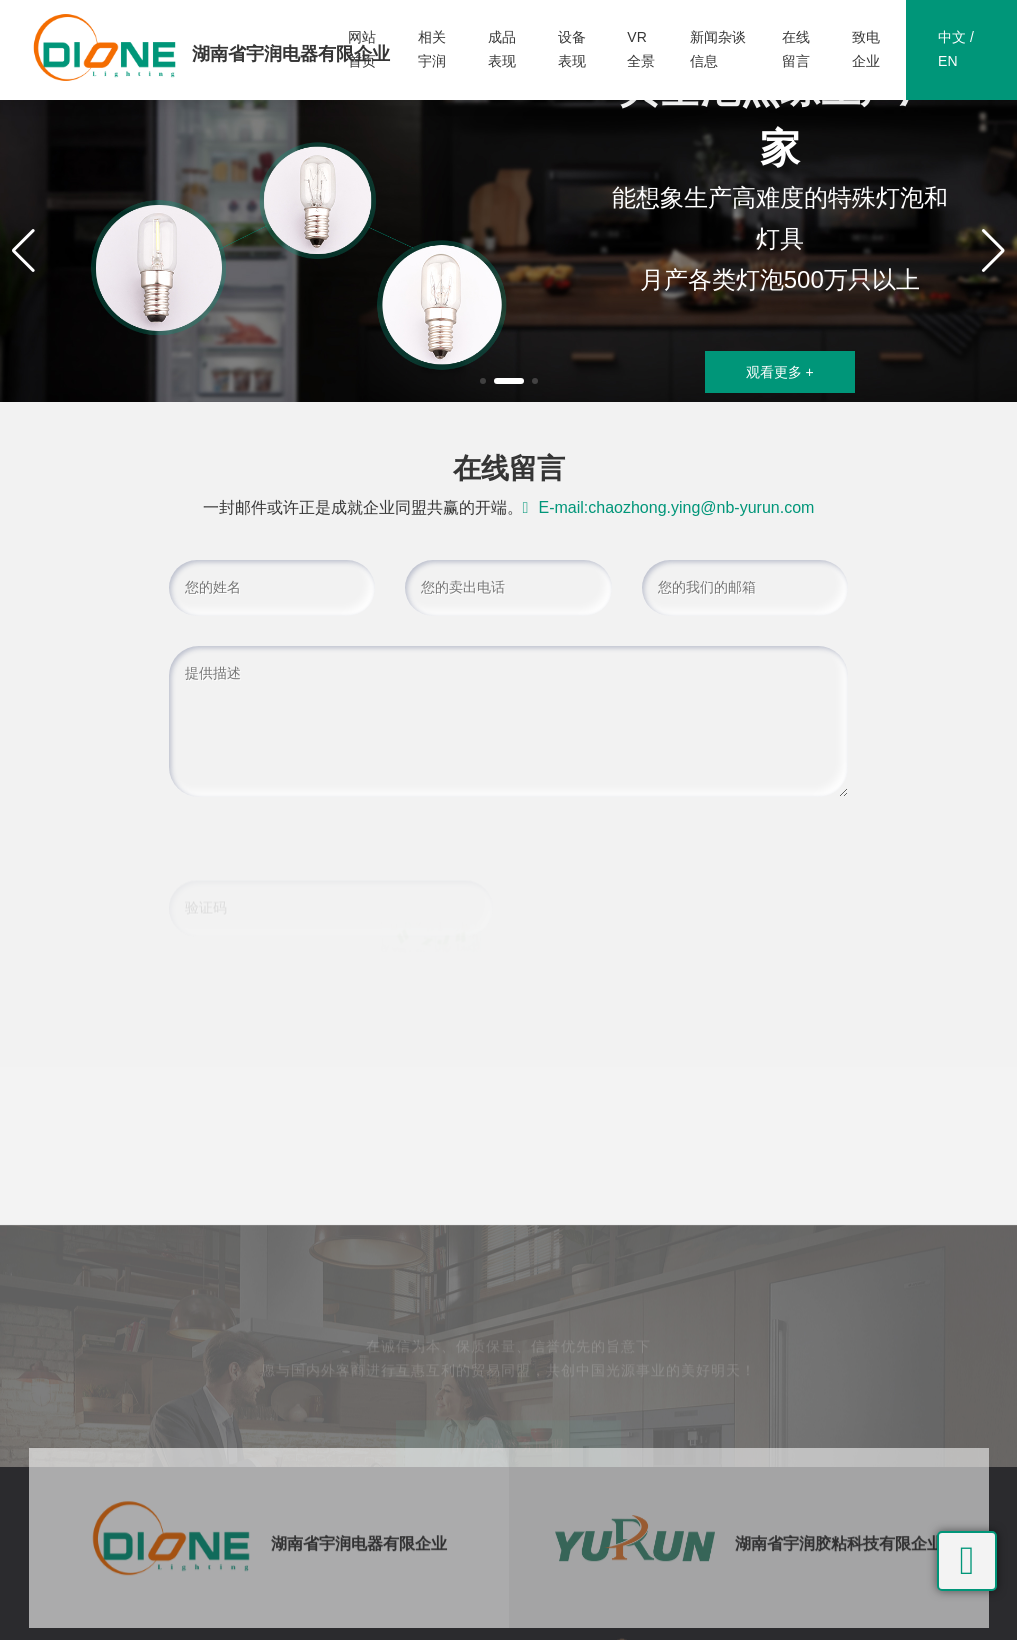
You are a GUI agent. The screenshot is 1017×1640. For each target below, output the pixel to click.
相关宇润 (432, 49)
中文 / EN (956, 49)
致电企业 (866, 49)
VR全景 (641, 49)
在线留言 (796, 49)
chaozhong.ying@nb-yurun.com (701, 507)
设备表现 (572, 49)
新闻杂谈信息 (718, 49)
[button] (483, 381)
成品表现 (502, 49)
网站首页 (362, 49)
